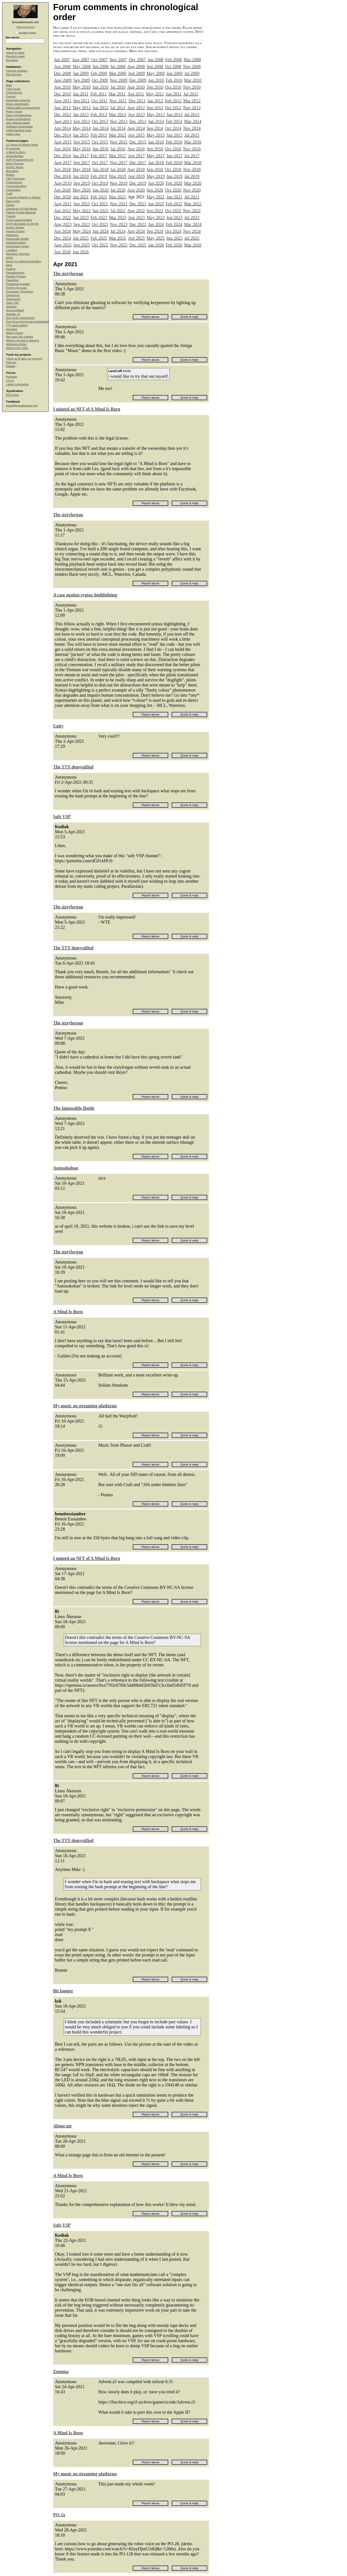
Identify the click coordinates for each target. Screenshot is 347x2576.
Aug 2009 (62, 80)
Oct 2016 (173, 148)
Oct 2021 (100, 203)
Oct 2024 (173, 231)
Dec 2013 (137, 121)
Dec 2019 (137, 183)
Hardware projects (18, 100)
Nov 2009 (118, 80)
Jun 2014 (101, 128)
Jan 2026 (156, 244)
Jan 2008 (156, 59)
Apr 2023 (136, 217)
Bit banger (63, 1990)
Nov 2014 (191, 128)
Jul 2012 (117, 107)
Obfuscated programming (23, 107)
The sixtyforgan (68, 273)
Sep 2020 (155, 190)
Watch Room (14, 333)
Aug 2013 (62, 121)
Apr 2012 (62, 107)
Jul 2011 (190, 93)
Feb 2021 (99, 196)
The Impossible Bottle (73, 1108)
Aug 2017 (62, 162)
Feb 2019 (99, 176)
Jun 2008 (101, 66)
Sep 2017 (81, 162)
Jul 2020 (117, 190)
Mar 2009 (117, 73)
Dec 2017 (137, 162)
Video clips (13, 134)
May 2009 (156, 73)
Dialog (10, 205)
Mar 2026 (192, 244)
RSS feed (12, 395)
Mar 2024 (192, 224)
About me (62, 2125)
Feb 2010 (174, 80)
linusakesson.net (25, 22)
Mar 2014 (192, 121)
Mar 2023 (117, 217)
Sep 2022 (155, 210)
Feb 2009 (99, 73)
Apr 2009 (136, 73)
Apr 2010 (62, 87)
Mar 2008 (192, 59)
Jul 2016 (117, 148)
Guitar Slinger (15, 227)
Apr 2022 (62, 210)
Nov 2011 (118, 100)
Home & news (15, 52)
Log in (10, 380)
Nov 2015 (118, 142)
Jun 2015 (174, 135)
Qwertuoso (13, 299)
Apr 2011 (135, 93)
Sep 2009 (81, 80)
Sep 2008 (155, 66)
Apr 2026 (62, 251)
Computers (13, 190)
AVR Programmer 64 (19, 159)
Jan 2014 (156, 121)
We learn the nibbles (19, 336)
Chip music (13, 89)
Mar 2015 (117, 135)
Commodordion (16, 186)
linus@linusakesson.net (21, 405)
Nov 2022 (191, 210)
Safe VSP (12, 302)
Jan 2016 (156, 142)
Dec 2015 (137, 142)
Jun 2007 (62, 59)
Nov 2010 (191, 87)
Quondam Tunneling (19, 291)
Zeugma (61, 2371)
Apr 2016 (62, 148)
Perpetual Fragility (18, 284)
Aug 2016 (136, 148)
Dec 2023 (137, 224)
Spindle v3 (13, 314)
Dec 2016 (62, 155)
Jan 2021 (81, 196)
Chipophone (14, 92)
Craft (9, 193)
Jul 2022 (117, 210)
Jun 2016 (101, 148)
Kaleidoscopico (16, 242)
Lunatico (11, 250)
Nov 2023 (118, 224)
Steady (10, 366)
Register (11, 376)
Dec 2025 (137, 244)
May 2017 (156, 155)
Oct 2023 (100, 224)
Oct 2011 (99, 100)
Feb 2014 (174, 121)
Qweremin (13, 295)
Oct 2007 (99, 59)
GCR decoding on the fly (22, 223)
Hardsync (12, 235)
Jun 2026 (81, 251)
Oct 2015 (100, 142)
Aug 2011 (62, 100)
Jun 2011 (173, 93)
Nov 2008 (191, 66)
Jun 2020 (101, 190)
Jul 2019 (191, 176)
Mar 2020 (192, 183)
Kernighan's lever (17, 246)
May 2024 (82, 231)
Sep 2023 (81, 224)
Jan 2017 (81, 155)
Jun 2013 (174, 114)
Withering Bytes (16, 344)
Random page (15, 56)
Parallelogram (15, 272)
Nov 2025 (118, 244)
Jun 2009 (174, 73)
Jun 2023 (174, 217)
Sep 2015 (81, 142)
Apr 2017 (136, 155)
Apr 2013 (136, 114)
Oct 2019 (100, 183)
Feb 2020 (174, 183)
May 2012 (82, 107)
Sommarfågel (15, 310)
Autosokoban (14, 156)
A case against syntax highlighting (85, 594)
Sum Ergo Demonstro (20, 318)
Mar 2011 (117, 93)
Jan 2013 (81, 114)
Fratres (10, 216)
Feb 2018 (174, 162)
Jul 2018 (117, 169)
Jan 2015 (81, 135)
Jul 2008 (117, 66)
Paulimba (12, 280)
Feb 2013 (99, 114)
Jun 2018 (101, 169)
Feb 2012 (173, 100)
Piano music (14, 111)
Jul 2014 (117, 128)
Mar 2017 (117, 155)
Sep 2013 (81, 121)
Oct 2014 (173, 128)
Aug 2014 (136, 128)
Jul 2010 (117, 87)
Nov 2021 (118, 203)
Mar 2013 (117, 114)
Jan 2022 (156, 203)
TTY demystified (16, 325)
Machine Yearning (18, 254)
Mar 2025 (117, 238)
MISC (9, 257)
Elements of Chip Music (21, 208)
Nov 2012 (191, 107)
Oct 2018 (173, 169)
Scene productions (18, 119)
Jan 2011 (81, 93)
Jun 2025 (174, 238)
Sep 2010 (155, 87)
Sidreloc (11, 306)
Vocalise (11, 329)
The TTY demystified (73, 766)
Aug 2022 (136, 210)
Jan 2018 (156, 162)
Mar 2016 (192, 142)
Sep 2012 (155, 107)
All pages (12, 60)
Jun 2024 (101, 231)
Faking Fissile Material (21, 212)
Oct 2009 (100, 80)
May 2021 (156, 196)
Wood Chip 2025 (17, 348)
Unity (58, 725)
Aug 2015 (62, 142)
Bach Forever (15, 163)
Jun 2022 (101, 210)
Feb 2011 (98, 93)
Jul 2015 (191, 135)
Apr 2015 (136, 135)
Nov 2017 (118, 162)
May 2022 (82, 210)
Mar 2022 (192, 203)
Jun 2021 (174, 196)
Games (11, 96)
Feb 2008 (173, 59)
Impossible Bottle (17, 238)
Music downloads (17, 104)
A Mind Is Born (15, 152)
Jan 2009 (81, 73)
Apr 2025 (136, 238)
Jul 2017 (191, 155)
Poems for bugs (16, 287)
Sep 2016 (155, 148)
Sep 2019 (81, 183)
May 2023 (156, 217)
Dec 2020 (62, 196)
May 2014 (82, 128)
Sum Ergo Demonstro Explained (27, 321)
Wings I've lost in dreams (22, 340)
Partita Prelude (16, 276)
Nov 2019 (118, 183)
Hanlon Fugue (15, 231)
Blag (9, 85)
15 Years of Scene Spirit (22, 144)
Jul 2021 (191, 196)
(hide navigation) (25, 27)
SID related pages (18, 122)
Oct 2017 (100, 162)
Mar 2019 (117, 176)
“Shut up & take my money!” (24, 358)
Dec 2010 (62, 93)
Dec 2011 (137, 100)
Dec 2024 (62, 238)
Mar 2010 (192, 80)
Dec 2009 (137, 80)
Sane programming (18, 115)
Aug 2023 (62, 224)
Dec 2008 (62, 73)
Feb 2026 (174, 244)
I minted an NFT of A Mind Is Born (86, 409)
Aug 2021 (62, 203)
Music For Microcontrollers (23, 261)
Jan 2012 (155, 100)
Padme (10, 269)
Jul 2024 (117, 231)
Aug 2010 (136, 87)
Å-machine (13, 148)
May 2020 (82, 190)
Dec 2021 (137, 203)
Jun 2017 (174, 155)
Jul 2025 (191, 238)
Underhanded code (18, 130)
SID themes (14, 74)
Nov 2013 (118, 121)
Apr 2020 (62, 190)
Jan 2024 (156, 224)
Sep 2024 (155, 231)
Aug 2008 (136, 66)
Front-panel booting (19, 220)
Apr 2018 (62, 169)
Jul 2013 (191, 114)
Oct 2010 (173, 87)
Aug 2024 (136, 231)
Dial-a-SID (13, 201)
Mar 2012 (191, 100)
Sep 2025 (81, 244)
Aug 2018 (136, 169)
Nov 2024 (191, 231)
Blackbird (12, 171)
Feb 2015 (99, 135)
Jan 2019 (81, 176)
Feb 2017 (99, 155)
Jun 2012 (101, 107)
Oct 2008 (173, 66)
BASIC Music (15, 167)
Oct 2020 (173, 190)
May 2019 (156, 176)
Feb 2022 (174, 203)
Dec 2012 (62, 114)
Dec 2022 (62, 217)
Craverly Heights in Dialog (23, 197)
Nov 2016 (191, 148)
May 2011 (155, 93)
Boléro (10, 174)
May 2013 (156, 114)
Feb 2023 (99, 217)
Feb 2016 (174, 142)
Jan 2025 (81, 238)
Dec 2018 (62, 176)
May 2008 (82, 66)
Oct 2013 (100, 121)
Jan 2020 (156, 183)
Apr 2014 (62, 128)
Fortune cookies (16, 70)
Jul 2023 (191, 217)
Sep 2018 (155, 169)
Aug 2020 (136, 190)
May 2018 (82, 169)
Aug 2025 (62, 244)
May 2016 (82, 148)
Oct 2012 (173, 107)
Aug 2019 (62, 183)
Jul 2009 (191, 73)
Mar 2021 (117, 196)
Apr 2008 (62, 66)
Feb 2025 (99, 238)
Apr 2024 (62, 231)
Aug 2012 (136, 107)
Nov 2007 (118, 59)
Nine (9, 265)
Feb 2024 (174, 224)
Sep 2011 (81, 100)
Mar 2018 (192, 162)
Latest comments (17, 384)
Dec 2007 (137, 59)
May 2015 (156, 135)
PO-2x (59, 2514)
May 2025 (156, 238)
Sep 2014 (155, 128)
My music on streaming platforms (85, 1405)
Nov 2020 (191, 190)
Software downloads (19, 126)
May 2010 (82, 87)
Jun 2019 (174, 176)
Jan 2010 (156, 80)
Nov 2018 (191, 169)
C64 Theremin (15, 178)
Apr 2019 (136, 176)
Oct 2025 (100, 244)
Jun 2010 (101, 87)
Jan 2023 (81, 217)
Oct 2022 (173, 210)
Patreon (11, 362)
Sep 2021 (81, 203)
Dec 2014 (62, 135)
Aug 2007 (80, 59)
